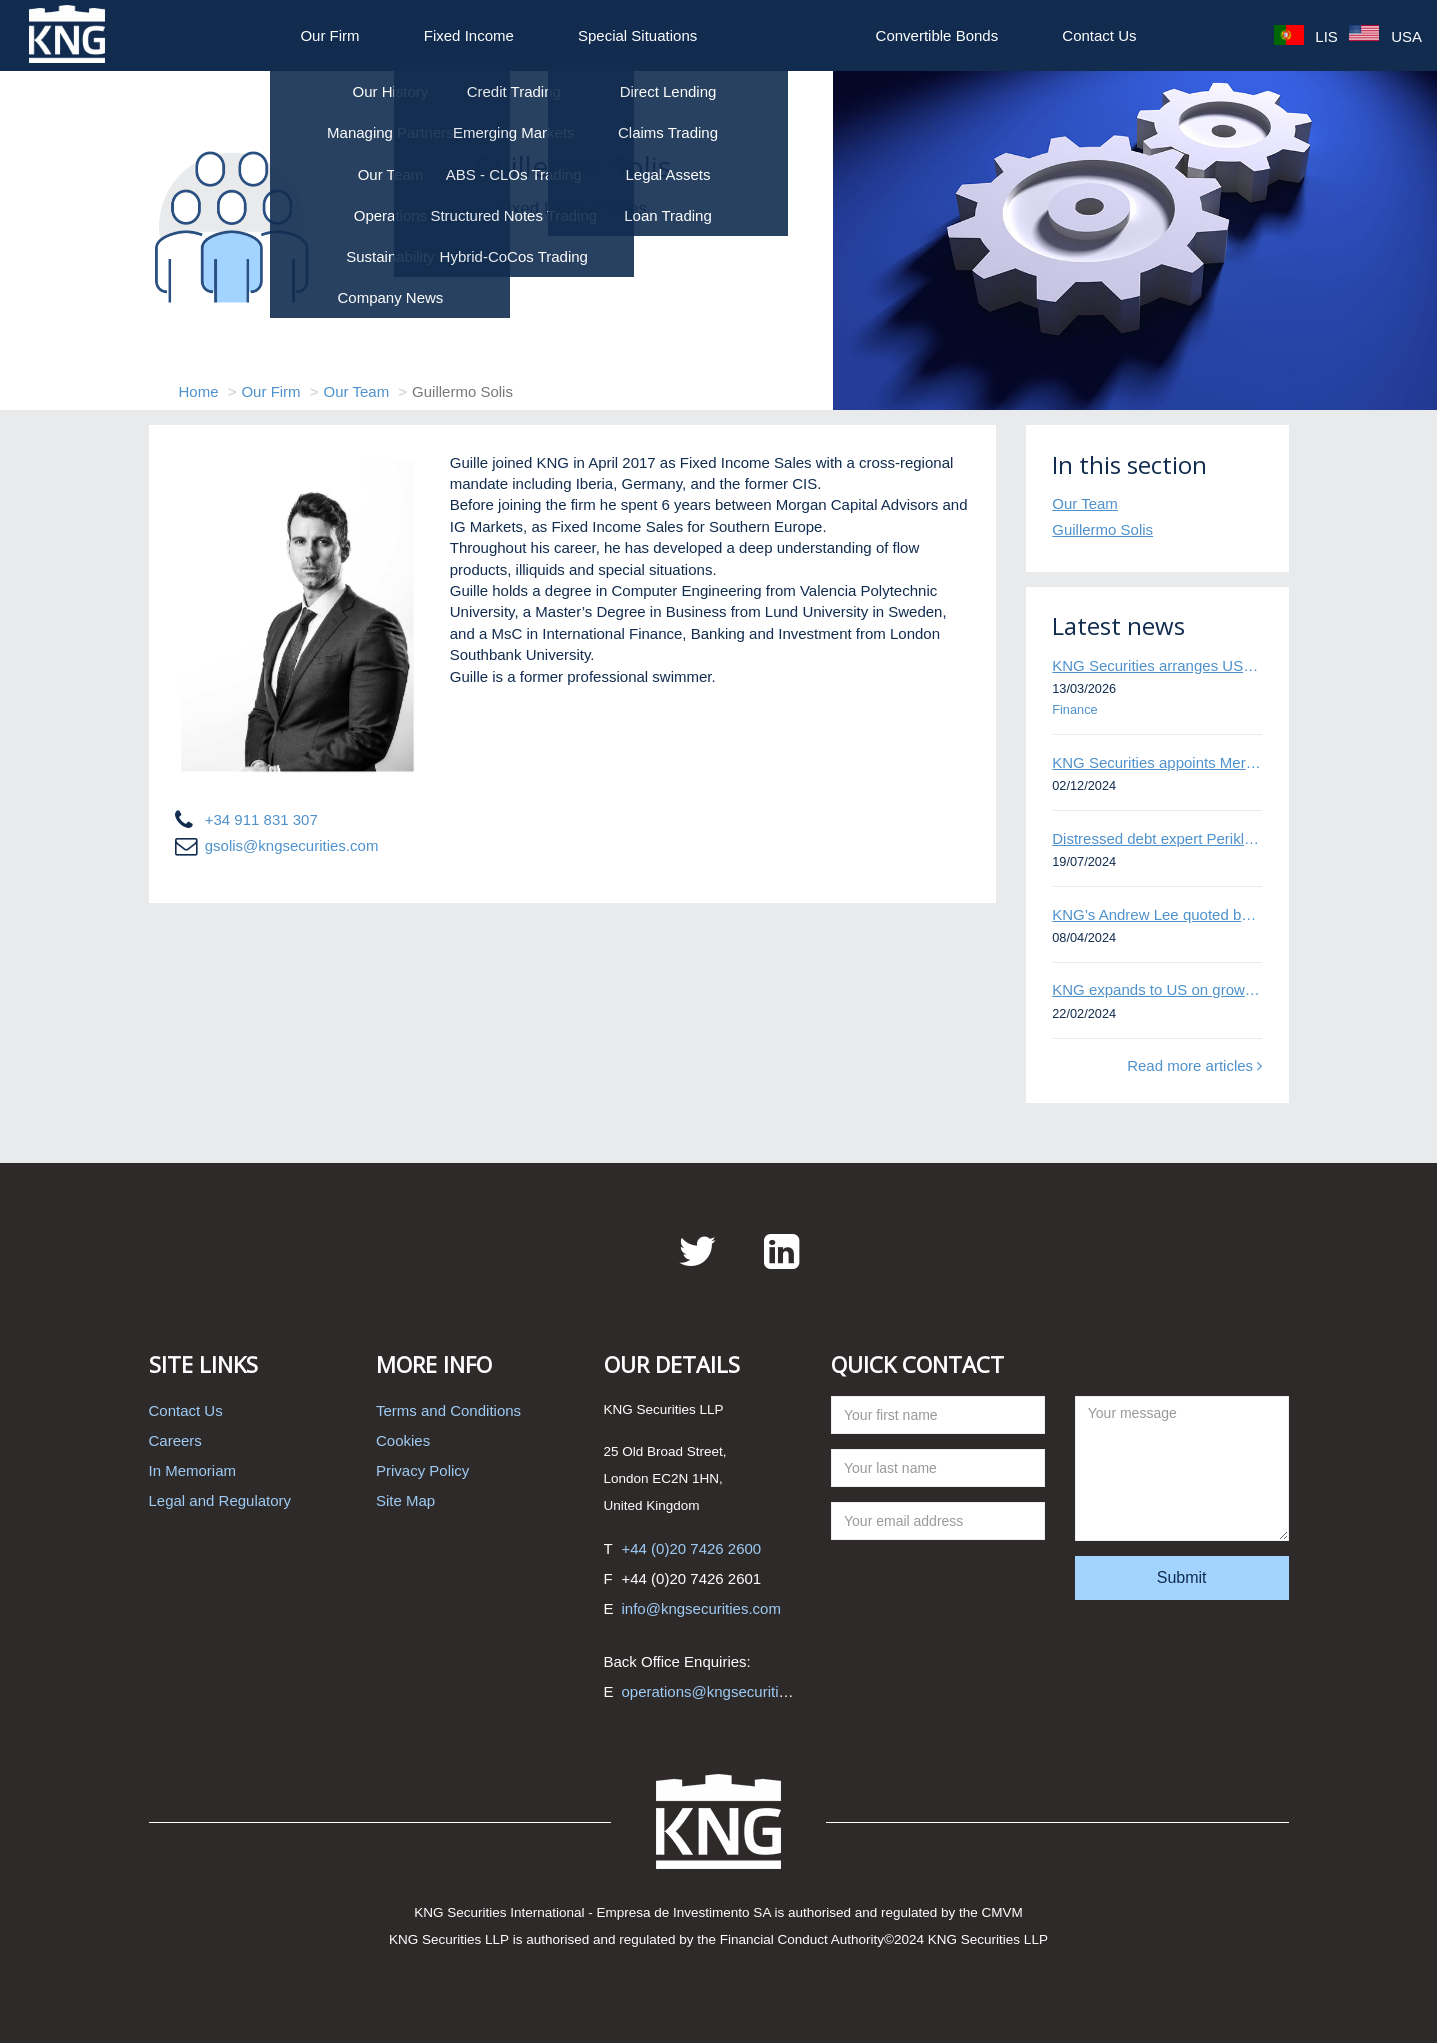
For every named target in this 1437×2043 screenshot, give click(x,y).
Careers (175, 1440)
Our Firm (329, 35)
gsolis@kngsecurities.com (292, 845)
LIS (1306, 36)
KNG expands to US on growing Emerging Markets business (1157, 989)
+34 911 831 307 (261, 819)
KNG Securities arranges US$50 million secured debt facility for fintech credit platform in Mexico (1157, 665)
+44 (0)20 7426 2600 (692, 1548)
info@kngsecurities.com (701, 1608)
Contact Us (1099, 35)
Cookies (403, 1440)
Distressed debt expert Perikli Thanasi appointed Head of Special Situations (1157, 838)
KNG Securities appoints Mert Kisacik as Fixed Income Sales (1157, 762)
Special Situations (637, 35)
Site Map (405, 1500)
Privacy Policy (422, 1470)
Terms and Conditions (448, 1410)
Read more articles (1194, 1065)
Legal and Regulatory (220, 1500)
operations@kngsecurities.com (724, 1691)
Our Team (357, 391)
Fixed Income (469, 35)
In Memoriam (193, 1470)
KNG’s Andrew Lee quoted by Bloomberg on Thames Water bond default (1157, 914)
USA (1385, 36)
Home (199, 391)
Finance (1074, 709)
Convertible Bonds (937, 35)
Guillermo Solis (1102, 529)
